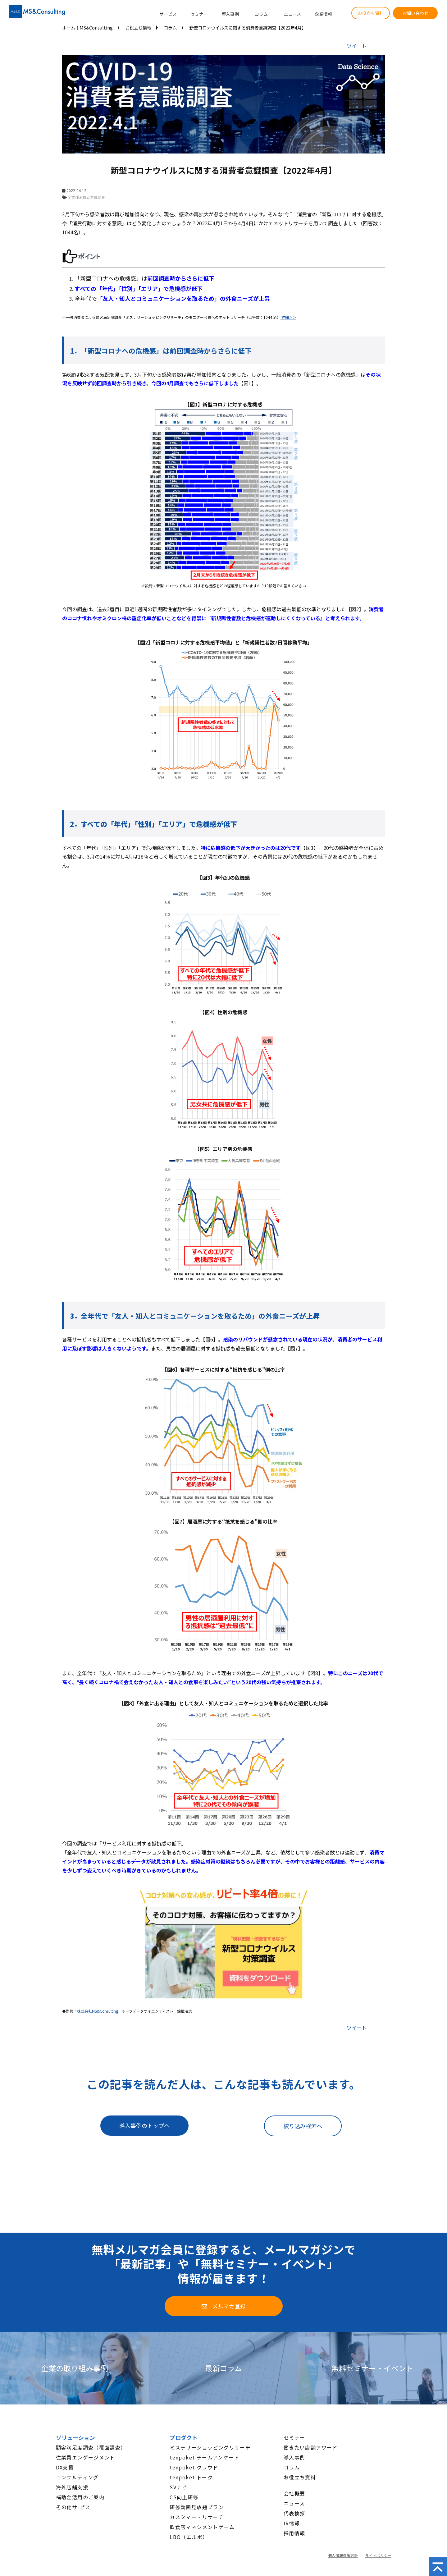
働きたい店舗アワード (311, 2447)
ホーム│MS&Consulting (87, 27)
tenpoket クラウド (194, 2467)
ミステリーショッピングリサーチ (210, 2447)
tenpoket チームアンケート (204, 2457)
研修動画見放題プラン (197, 2507)
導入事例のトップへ (144, 2125)
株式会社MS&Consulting (97, 2011)
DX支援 (65, 2467)
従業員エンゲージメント (85, 2457)
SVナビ (178, 2487)
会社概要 (294, 2493)
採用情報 (294, 2533)
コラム (261, 14)
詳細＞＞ (288, 317)
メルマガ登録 (229, 2306)
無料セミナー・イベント (372, 2368)
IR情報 (292, 2523)
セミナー (199, 14)
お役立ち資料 (371, 13)
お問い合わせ (415, 13)
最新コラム (223, 2368)
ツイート (357, 45)
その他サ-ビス (73, 2507)
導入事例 (230, 14)
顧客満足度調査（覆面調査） (91, 2447)
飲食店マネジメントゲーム (202, 2527)
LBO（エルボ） (189, 2537)
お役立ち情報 (138, 27)
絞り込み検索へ (302, 2126)
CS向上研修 (184, 2497)
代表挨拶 (294, 2513)
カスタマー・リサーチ (197, 2517)
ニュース (292, 14)
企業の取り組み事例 (74, 2368)
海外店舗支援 (72, 2487)
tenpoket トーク (191, 2477)
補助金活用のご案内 (80, 2497)
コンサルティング (77, 2477)
